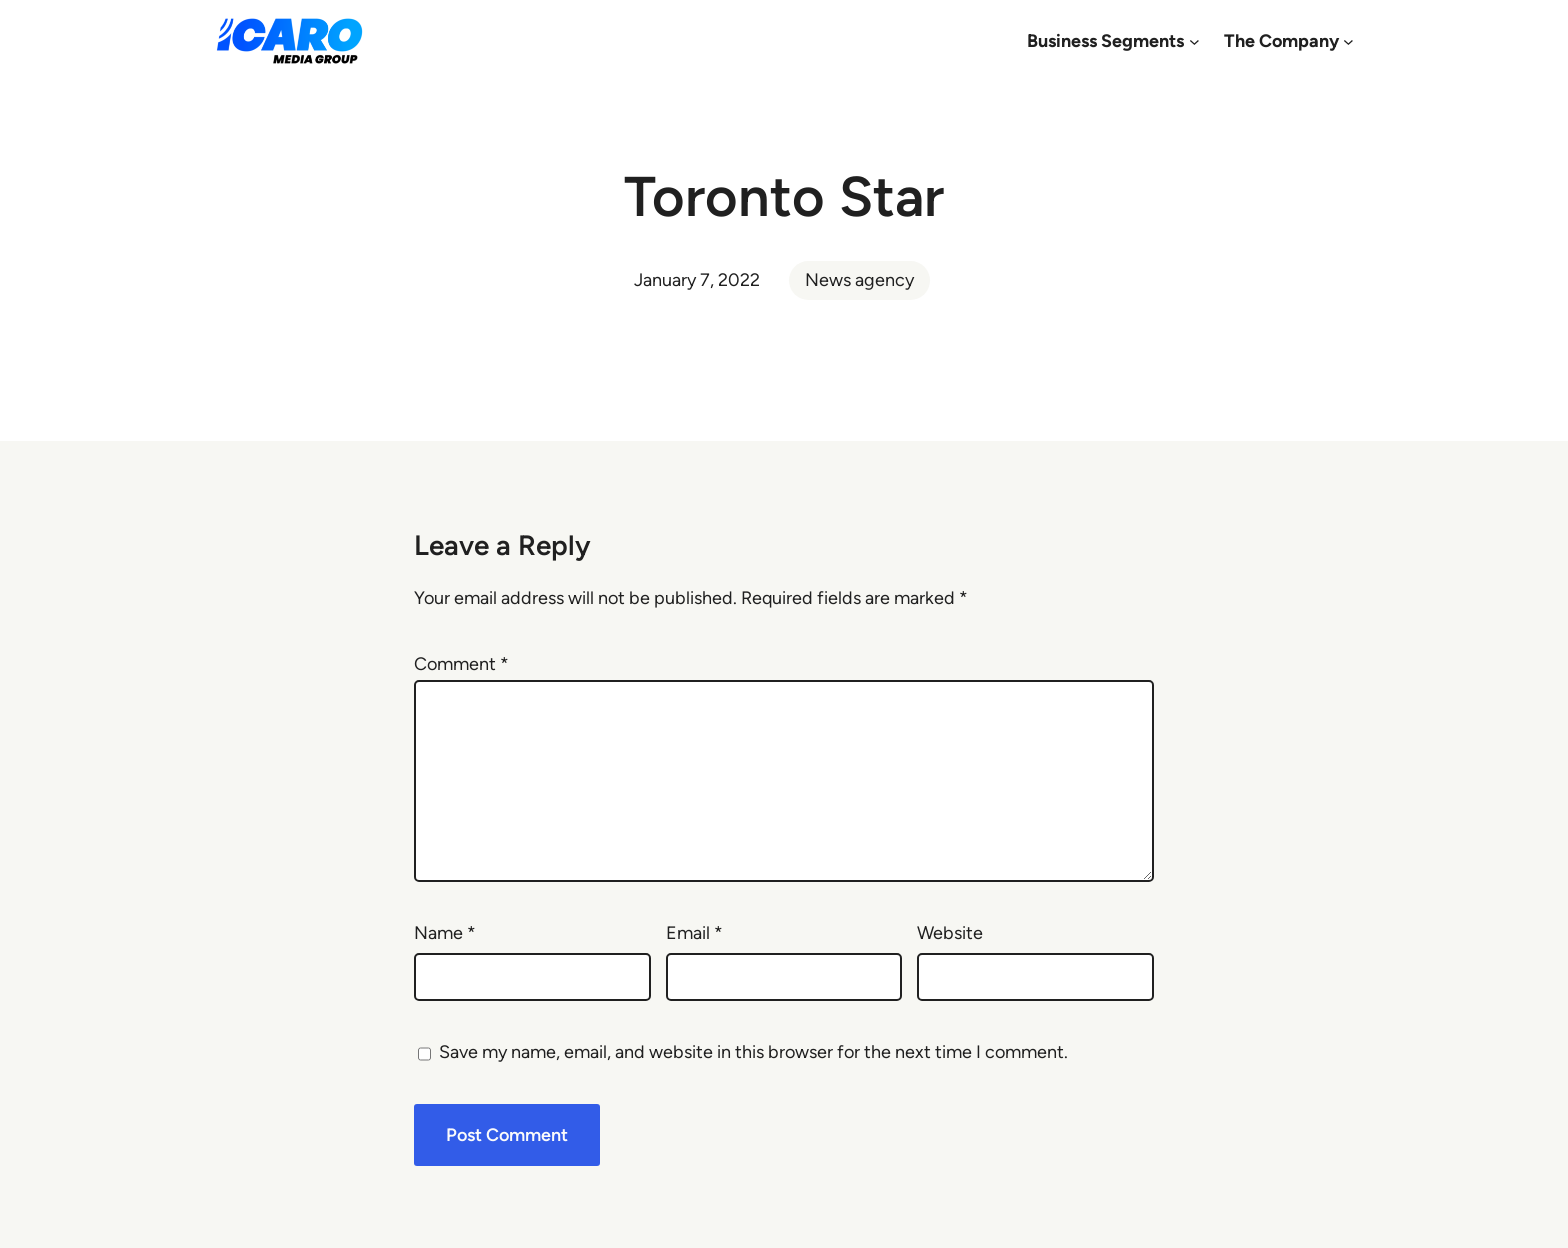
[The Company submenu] (1348, 41)
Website (950, 933)
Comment (461, 664)
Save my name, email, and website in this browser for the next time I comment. (753, 1052)
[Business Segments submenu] (1194, 41)
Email (694, 933)
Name (445, 933)
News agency (859, 280)
